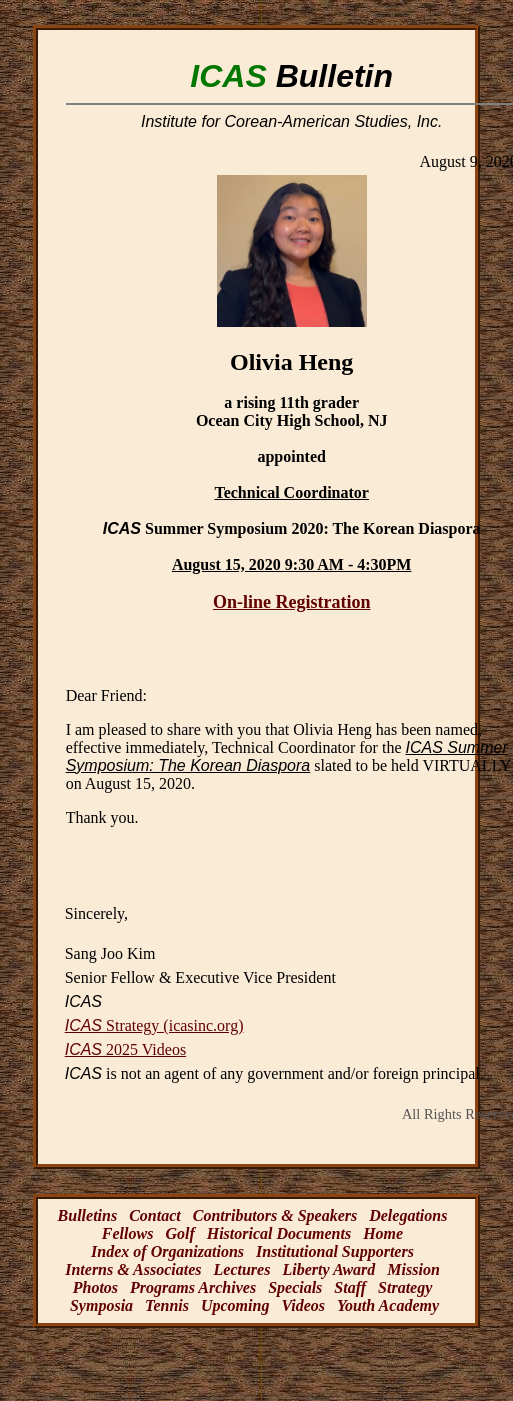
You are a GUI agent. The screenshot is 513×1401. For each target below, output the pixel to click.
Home (383, 1233)
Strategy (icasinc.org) (154, 1025)
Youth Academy (388, 1305)
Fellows (128, 1233)
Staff (350, 1287)
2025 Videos (125, 1049)
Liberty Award (328, 1269)
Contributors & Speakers (275, 1215)
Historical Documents (279, 1233)
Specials (295, 1287)
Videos (303, 1305)
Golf (179, 1233)
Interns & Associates (133, 1269)
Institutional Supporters (335, 1251)
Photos (95, 1287)
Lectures (242, 1269)
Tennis (167, 1305)
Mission (413, 1269)
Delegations (408, 1215)
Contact (155, 1215)
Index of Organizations (167, 1251)
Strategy (405, 1287)
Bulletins (88, 1215)
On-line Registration (292, 602)
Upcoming (235, 1305)
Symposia (101, 1305)
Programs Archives (193, 1287)
